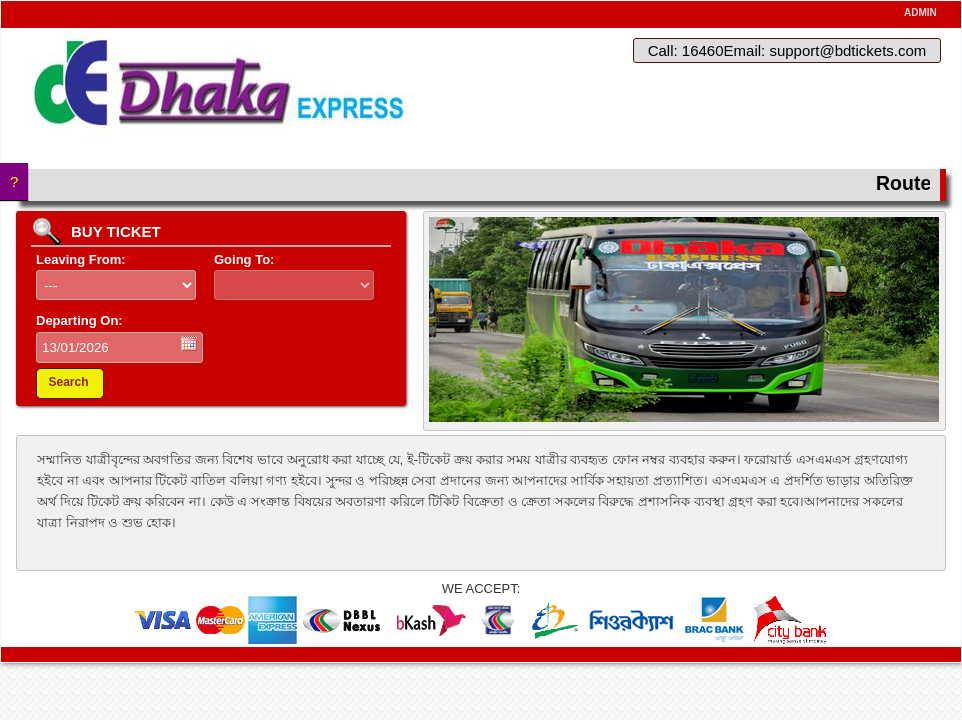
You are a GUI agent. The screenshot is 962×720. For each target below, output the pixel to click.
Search (68, 382)
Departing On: (82, 320)
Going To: (246, 259)
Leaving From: (83, 259)
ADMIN (920, 12)
